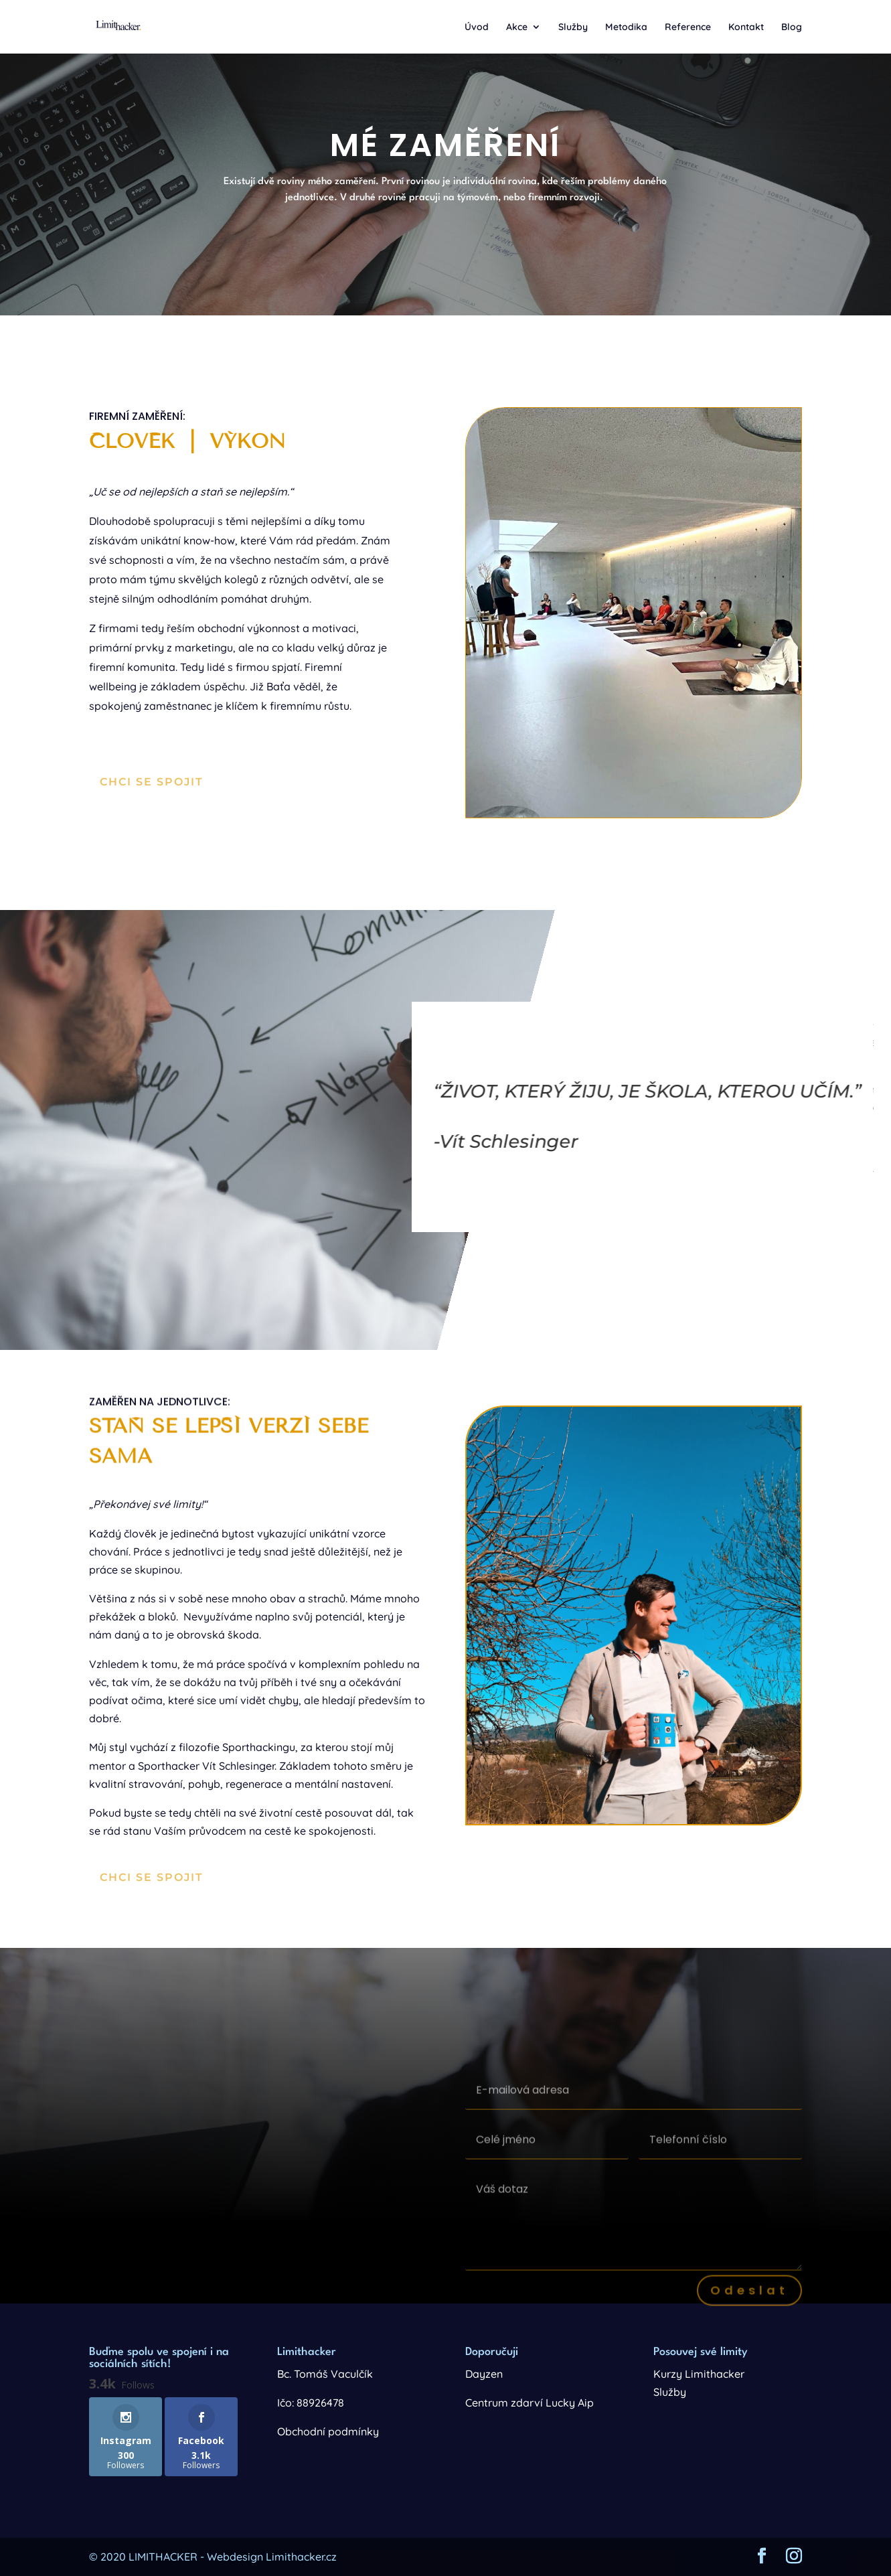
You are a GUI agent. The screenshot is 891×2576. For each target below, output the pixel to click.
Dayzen (484, 2373)
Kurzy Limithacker (698, 2373)
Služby (573, 27)
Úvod (477, 27)
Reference (688, 27)
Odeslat (749, 2303)
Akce (517, 27)
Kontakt (746, 27)
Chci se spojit (152, 781)
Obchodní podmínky (328, 2431)
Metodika (626, 27)
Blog (791, 27)
